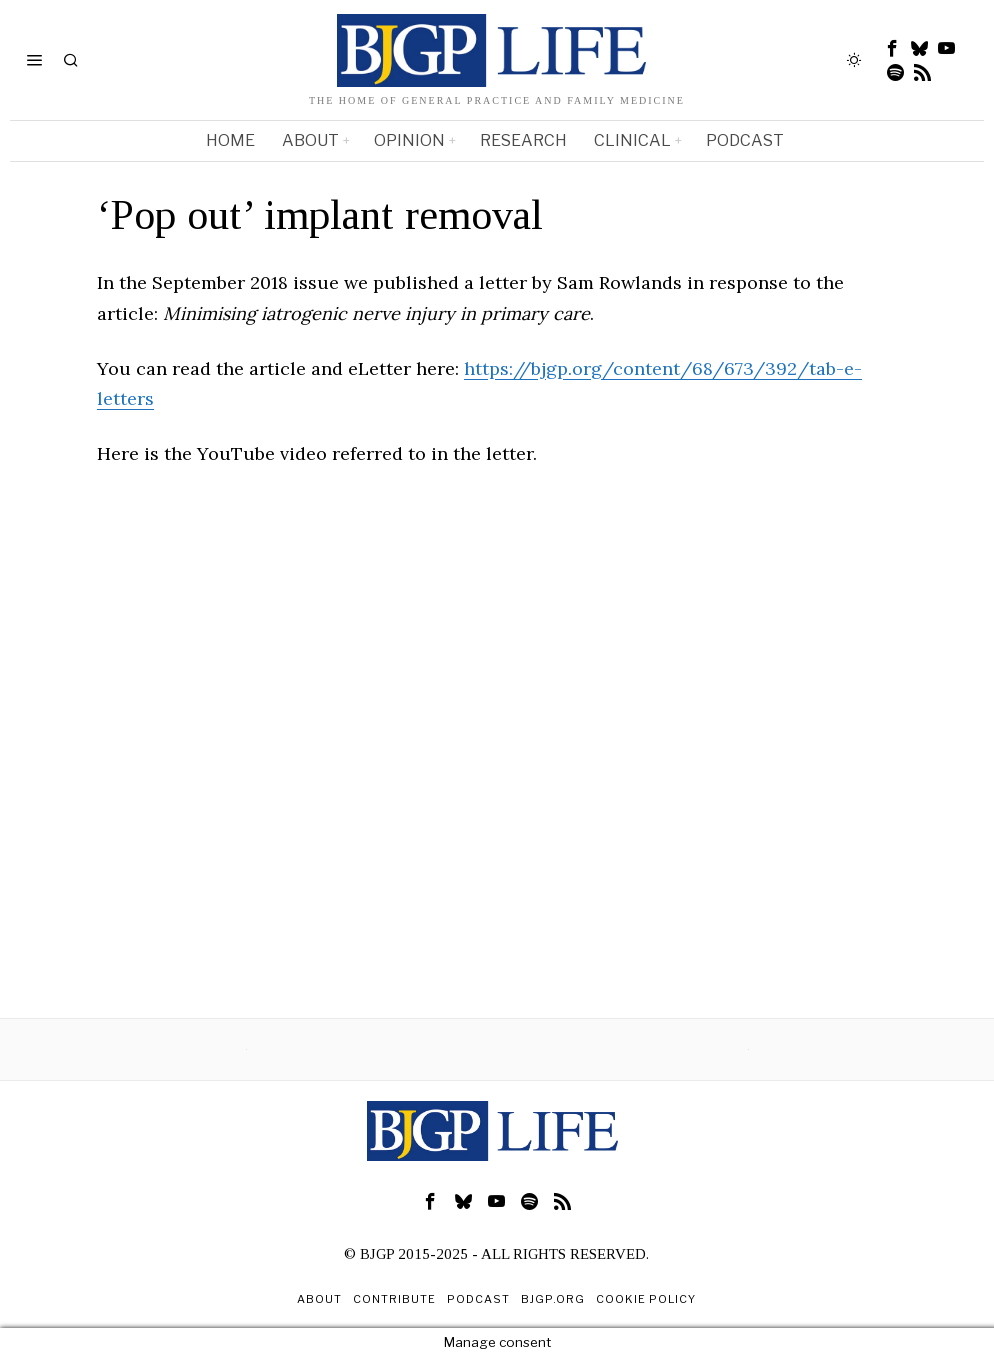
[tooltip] (893, 48)
